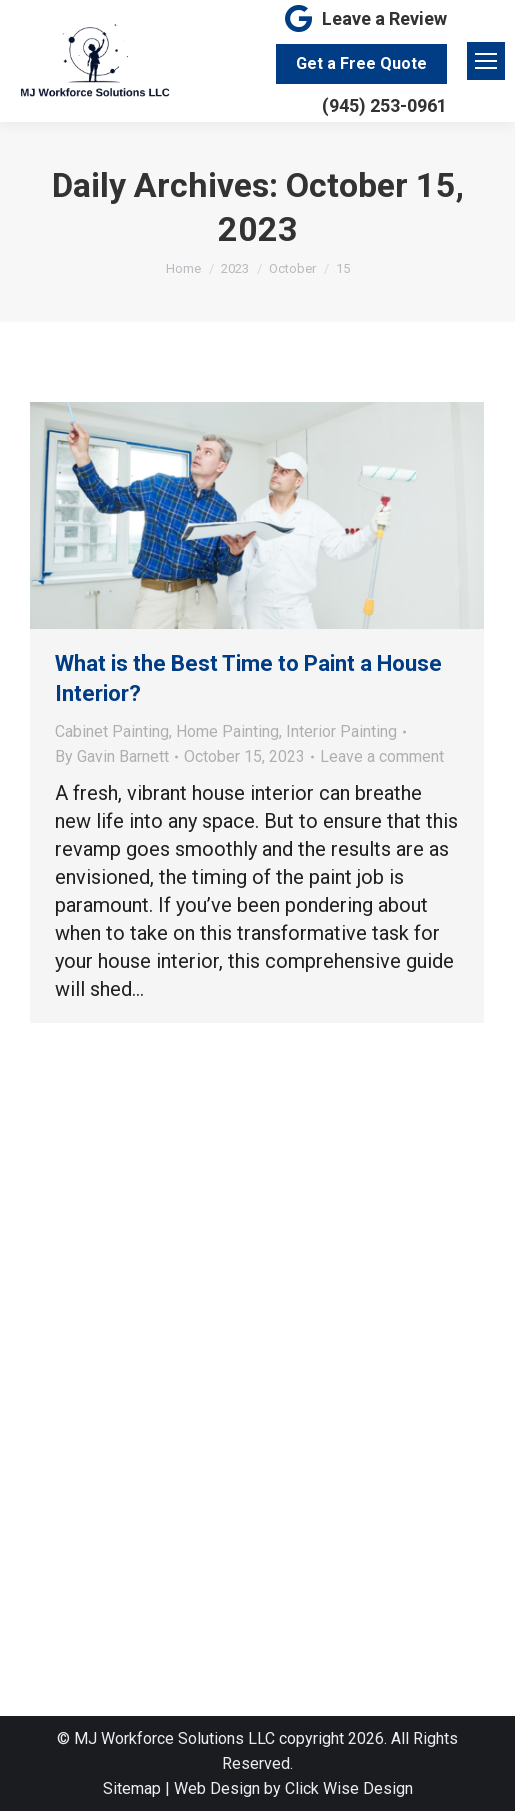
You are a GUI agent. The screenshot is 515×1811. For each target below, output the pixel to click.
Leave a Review (364, 19)
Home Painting (227, 731)
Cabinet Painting (112, 731)
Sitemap (132, 1788)
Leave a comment (382, 756)
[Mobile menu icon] (486, 61)
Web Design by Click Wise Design (293, 1788)
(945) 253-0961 (384, 105)
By (112, 756)
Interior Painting (341, 731)
